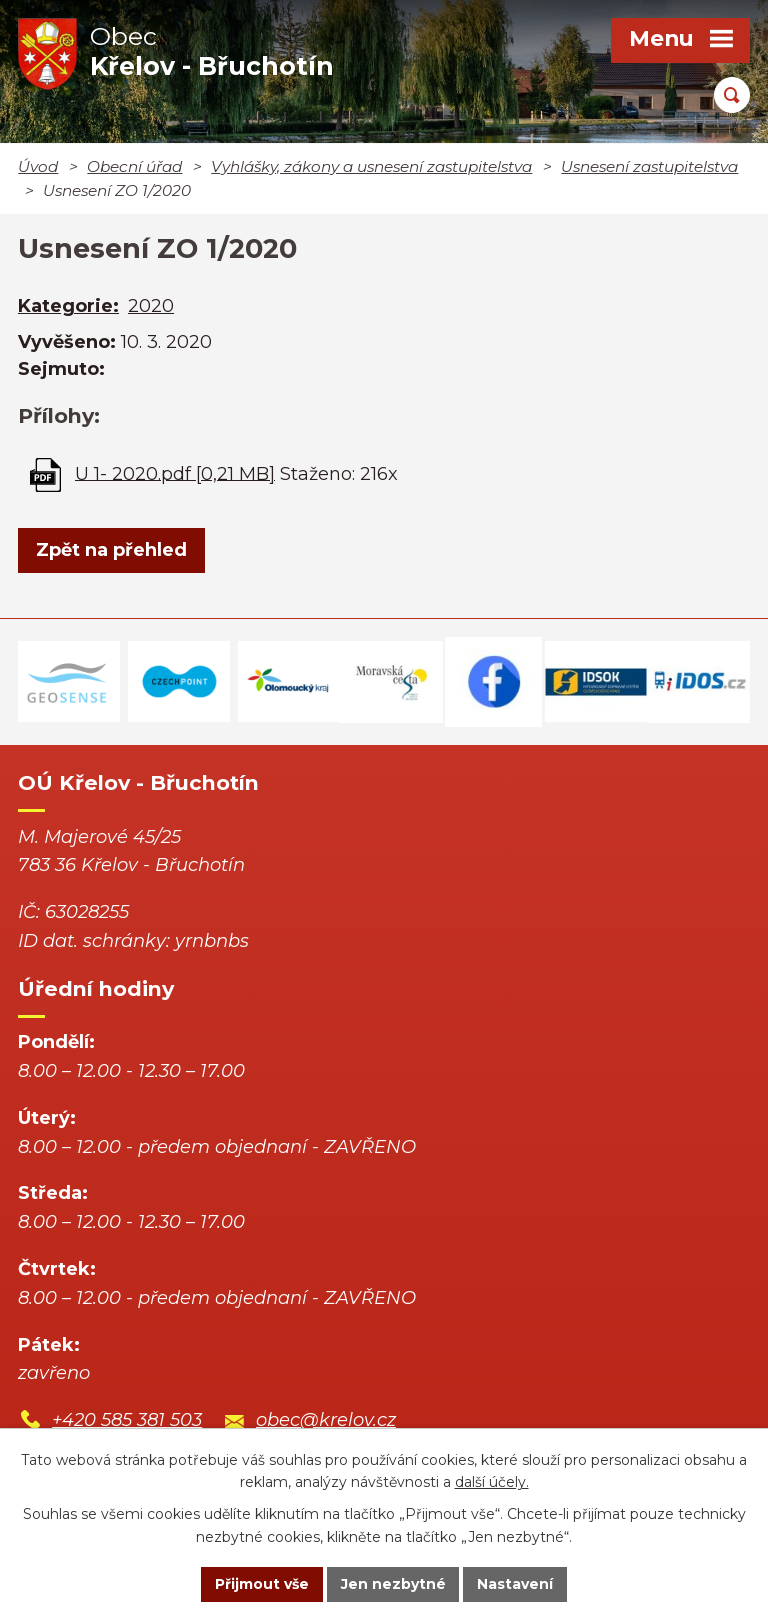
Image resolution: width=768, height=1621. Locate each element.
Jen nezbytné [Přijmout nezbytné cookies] (393, 1584)
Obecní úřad (134, 166)
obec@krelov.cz (326, 1420)
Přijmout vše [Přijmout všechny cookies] (262, 1584)
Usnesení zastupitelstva (649, 166)
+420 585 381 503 (127, 1420)
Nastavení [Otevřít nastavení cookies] (516, 1584)
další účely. (492, 1482)
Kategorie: (68, 306)
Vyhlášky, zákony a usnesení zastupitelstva (371, 166)
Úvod (38, 166)
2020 (151, 306)
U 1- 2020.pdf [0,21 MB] (175, 473)
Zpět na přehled (111, 550)
